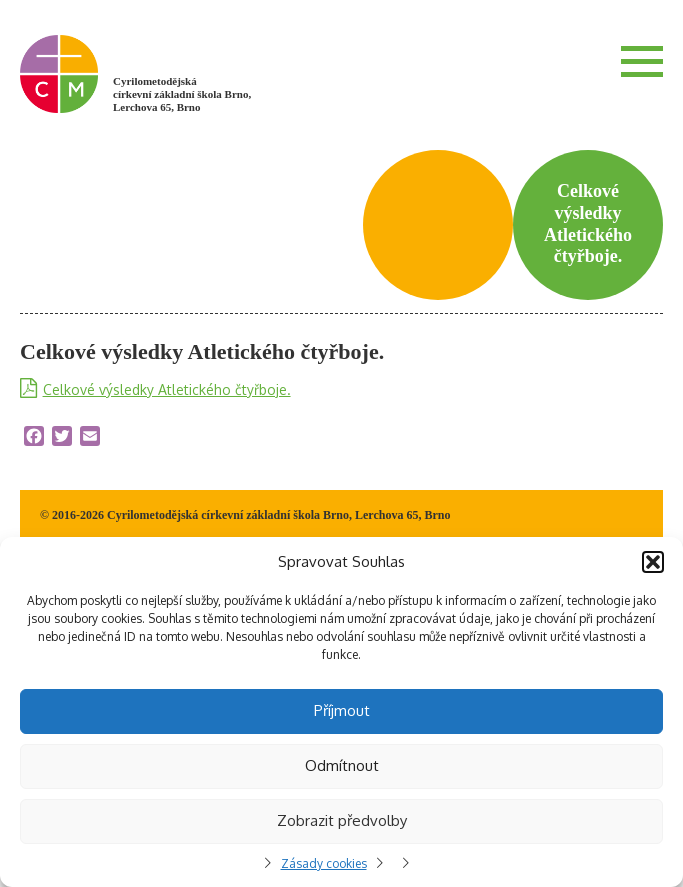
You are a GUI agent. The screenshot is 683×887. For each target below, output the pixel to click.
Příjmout (342, 710)
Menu (642, 61)
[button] (653, 562)
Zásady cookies (324, 863)
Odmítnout (342, 765)
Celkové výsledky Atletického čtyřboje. (167, 389)
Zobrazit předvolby (342, 820)
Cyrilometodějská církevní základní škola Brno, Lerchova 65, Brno (182, 94)
